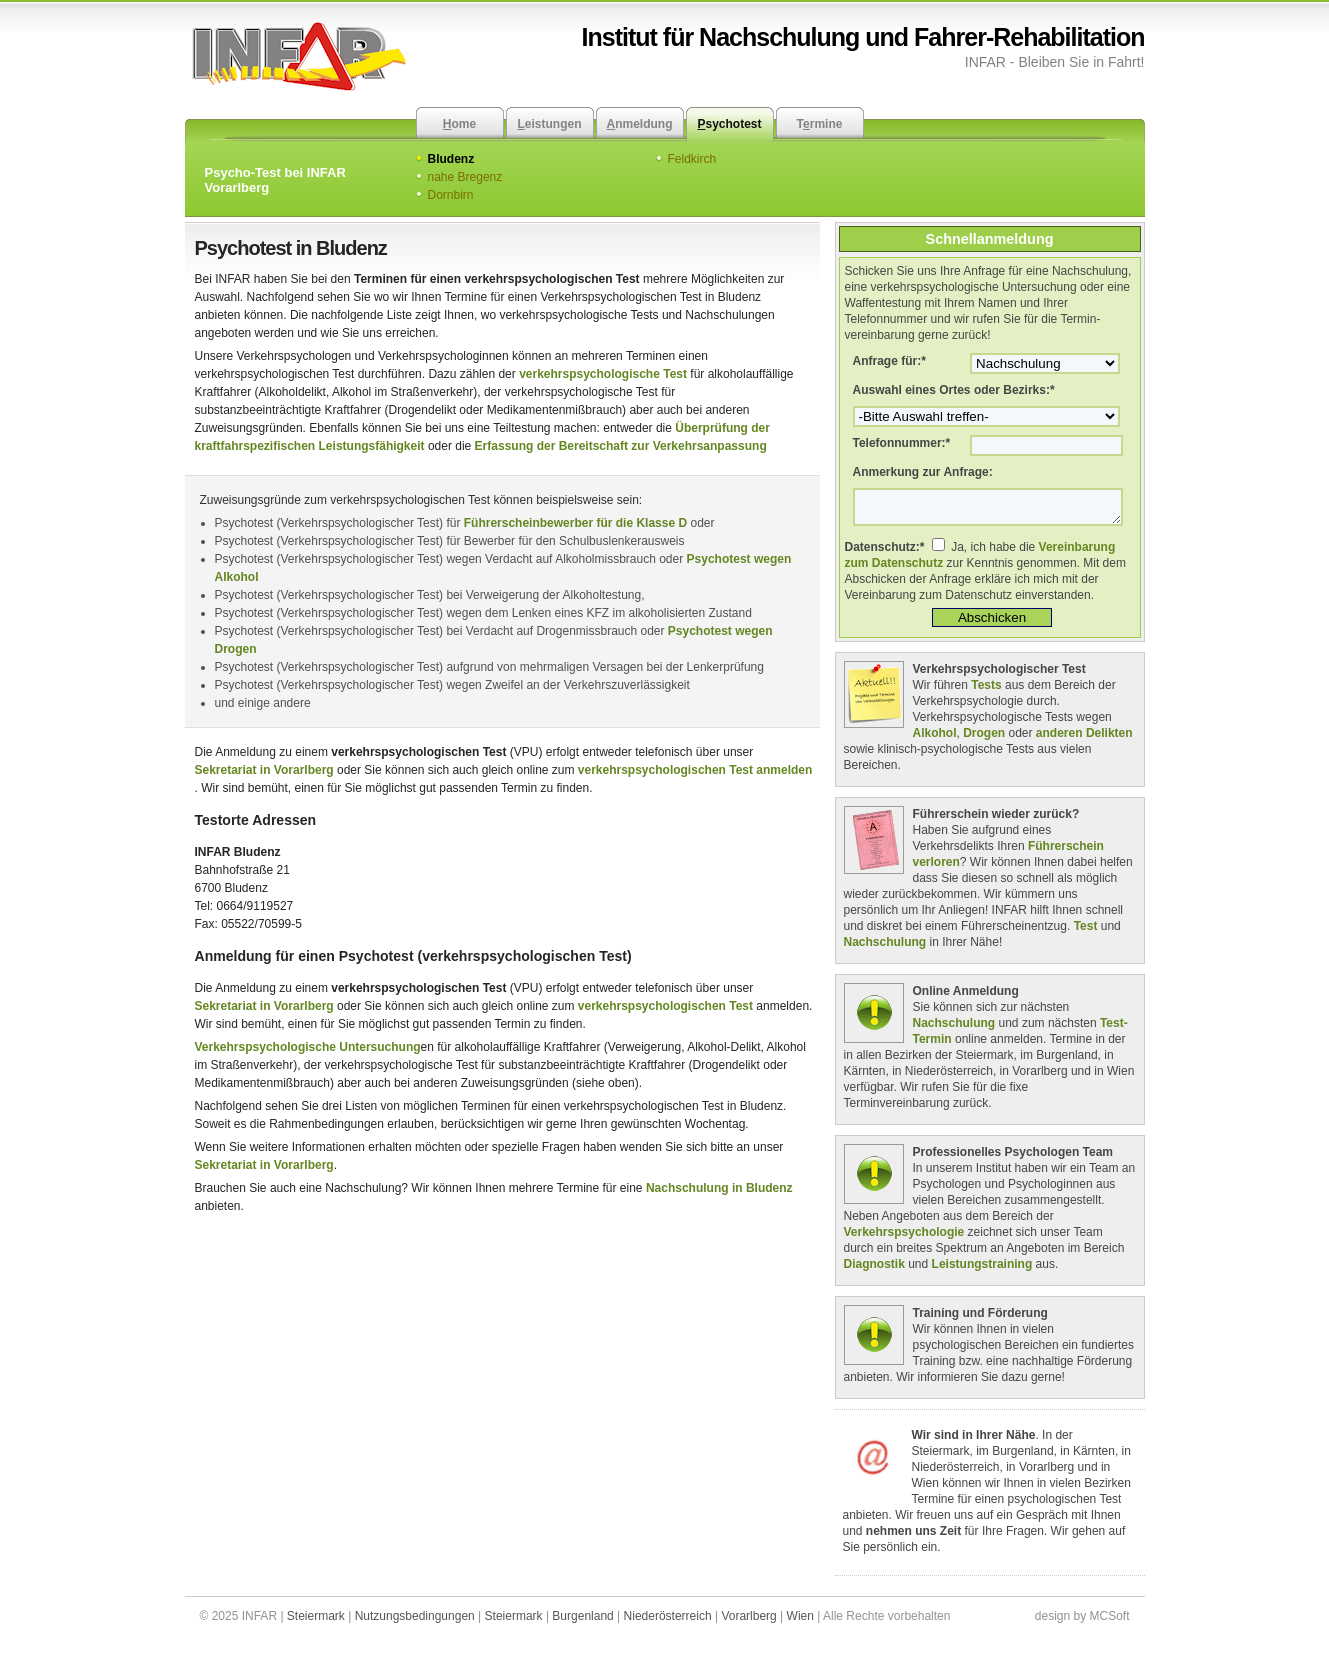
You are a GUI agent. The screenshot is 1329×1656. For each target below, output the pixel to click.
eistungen (549, 124)
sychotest (729, 124)
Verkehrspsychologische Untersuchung (308, 1047)
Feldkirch (692, 159)
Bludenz (451, 159)
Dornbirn (451, 195)
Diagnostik (874, 1270)
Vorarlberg (748, 1622)
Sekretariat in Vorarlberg (264, 770)
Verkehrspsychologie (904, 1238)
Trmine (820, 124)
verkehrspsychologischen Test (665, 1006)
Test (1086, 932)
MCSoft (1109, 1622)
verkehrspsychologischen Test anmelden (695, 770)
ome (459, 124)
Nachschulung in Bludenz (719, 1188)
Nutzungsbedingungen (415, 1622)
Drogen (984, 739)
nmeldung (640, 124)
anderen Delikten (1084, 739)
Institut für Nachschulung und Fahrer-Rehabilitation (863, 37)
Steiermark (316, 1622)
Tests (986, 691)
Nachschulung (885, 948)
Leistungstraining (982, 1270)
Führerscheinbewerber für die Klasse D (575, 523)
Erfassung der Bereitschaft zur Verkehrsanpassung (621, 446)
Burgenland (582, 1622)
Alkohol (935, 739)
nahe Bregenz (465, 177)
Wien (800, 1622)
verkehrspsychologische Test (603, 374)
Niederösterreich (668, 1622)
